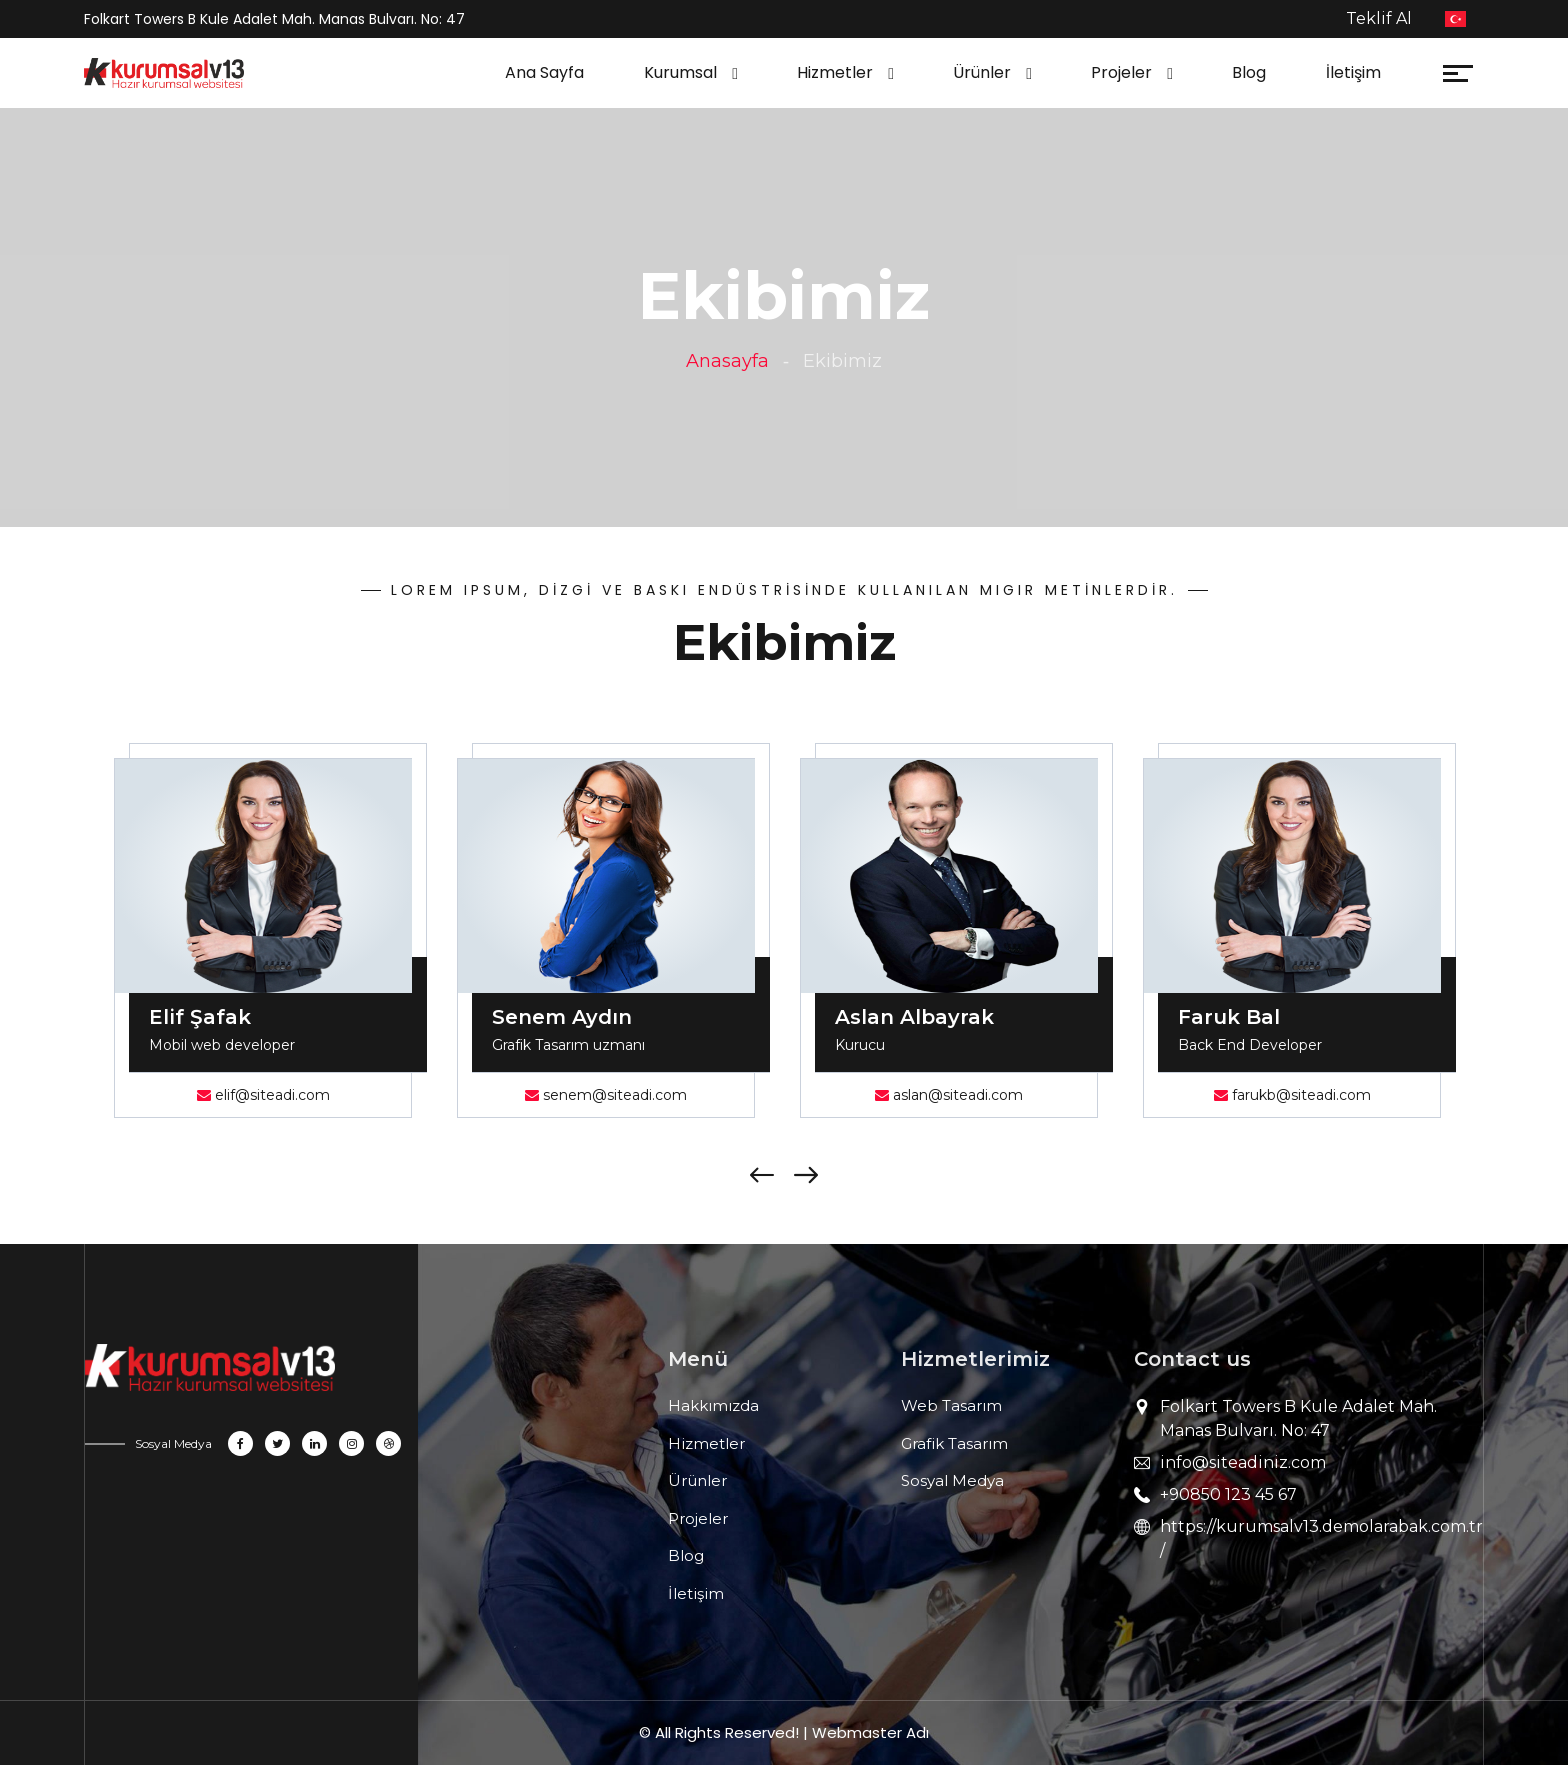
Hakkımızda (713, 1405)
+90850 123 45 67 (1228, 1494)
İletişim (1353, 72)
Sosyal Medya (952, 1480)
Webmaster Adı (870, 1732)
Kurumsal (680, 72)
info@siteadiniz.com (1243, 1462)
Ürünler (982, 72)
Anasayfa (727, 361)
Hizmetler (835, 72)
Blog (1249, 72)
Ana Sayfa (544, 72)
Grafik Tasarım (954, 1443)
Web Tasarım (951, 1405)
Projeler (1121, 72)
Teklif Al (1379, 18)
